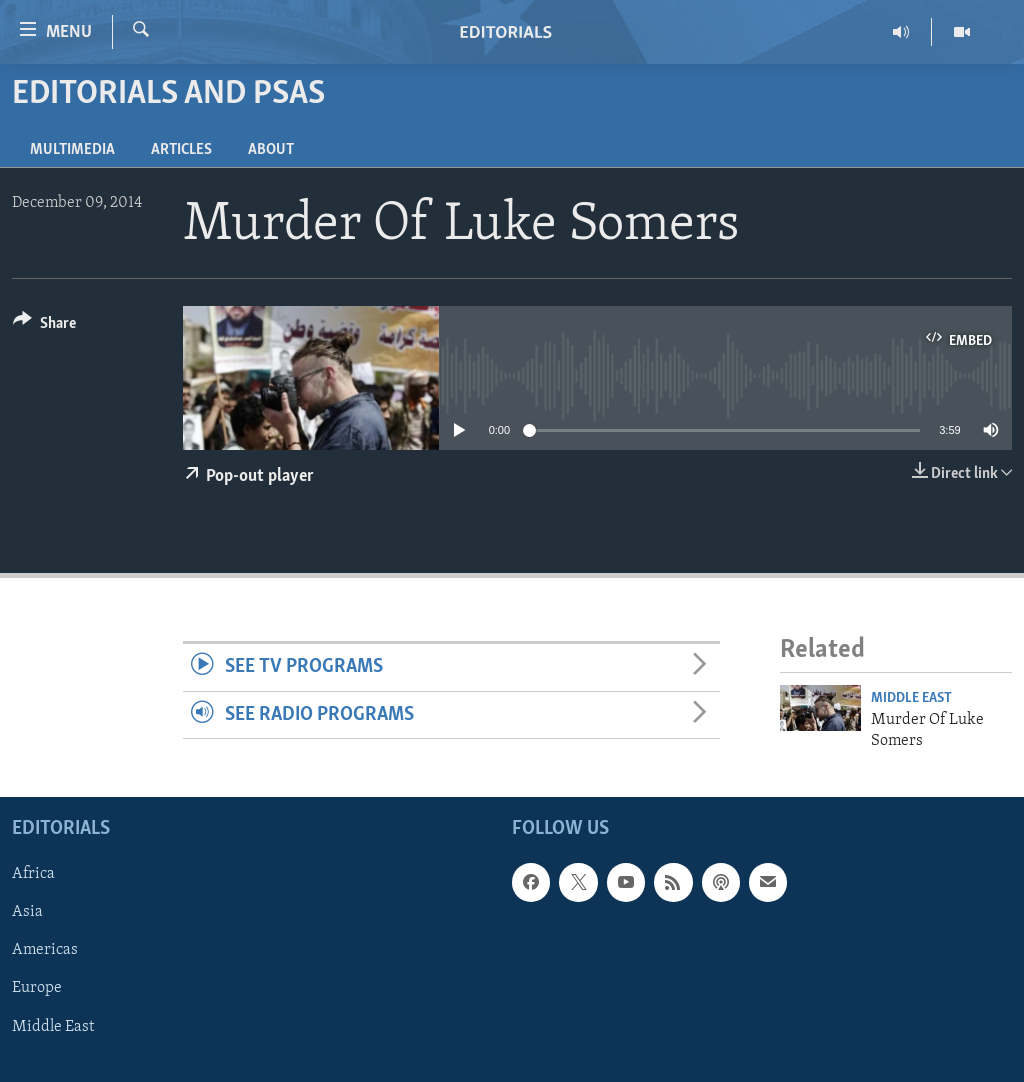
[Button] (44, 326)
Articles (181, 150)
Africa (33, 874)
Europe (37, 989)
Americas (45, 951)
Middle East (911, 698)
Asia (27, 913)
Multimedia (72, 150)
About (271, 150)
